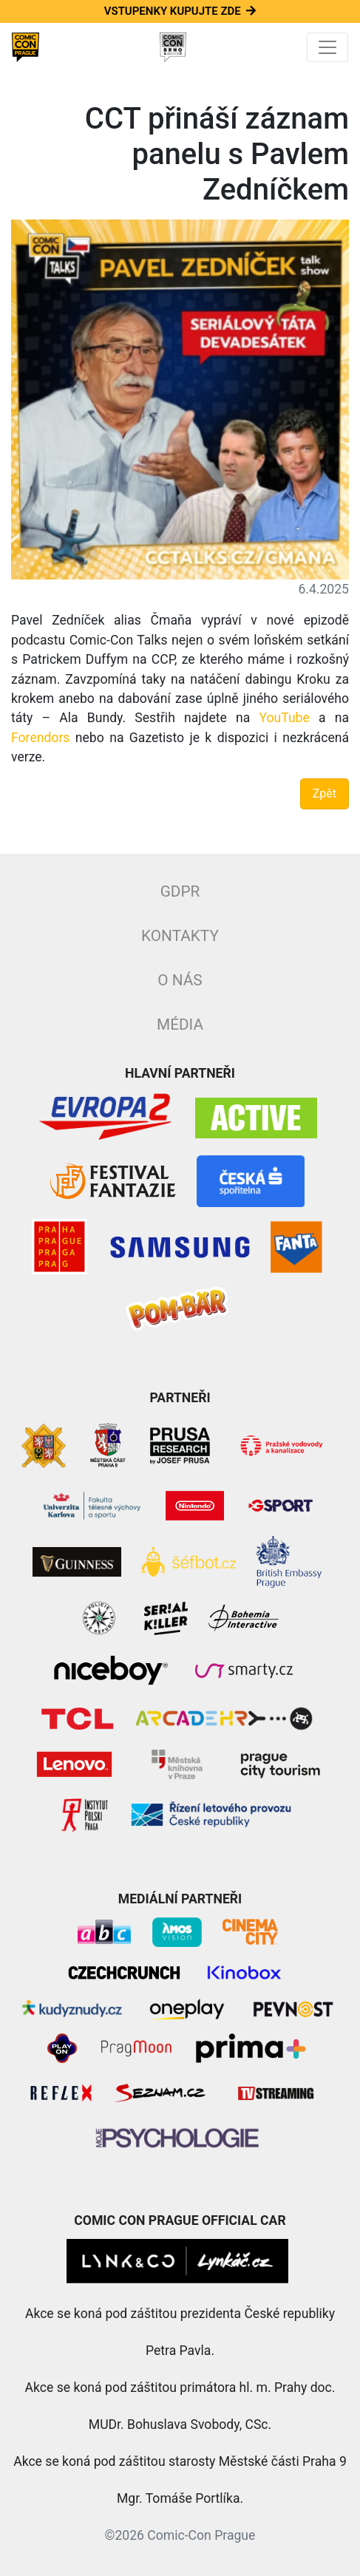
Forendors (40, 737)
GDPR (180, 891)
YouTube (284, 717)
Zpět (324, 793)
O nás (179, 980)
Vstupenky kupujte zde (180, 11)
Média (180, 1024)
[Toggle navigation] (327, 47)
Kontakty (180, 936)
